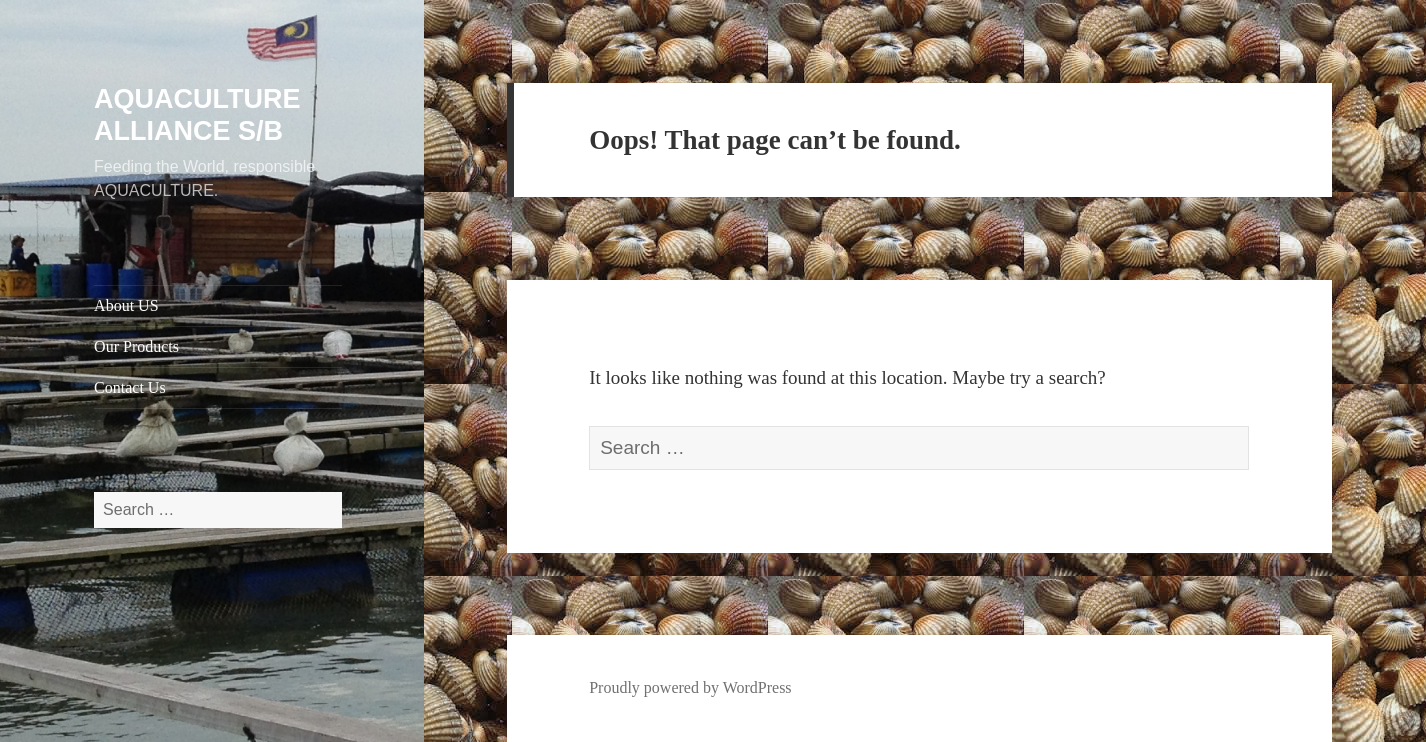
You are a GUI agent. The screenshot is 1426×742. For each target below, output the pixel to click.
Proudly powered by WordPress (690, 687)
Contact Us (130, 387)
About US (126, 305)
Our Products (136, 346)
